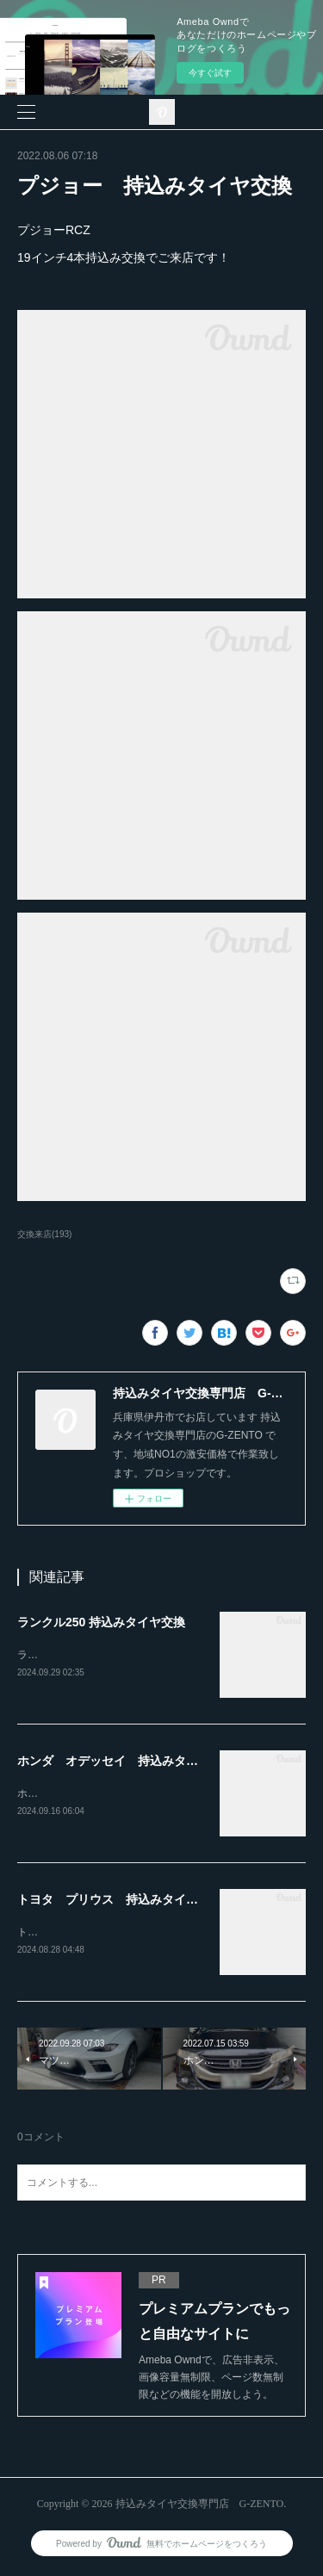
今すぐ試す (210, 72)
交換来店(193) (44, 1234)
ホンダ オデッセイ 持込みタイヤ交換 (125, 1762)
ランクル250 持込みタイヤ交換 (101, 1622)
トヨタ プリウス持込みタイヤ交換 (100, 1935)
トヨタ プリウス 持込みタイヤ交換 (119, 1902)
